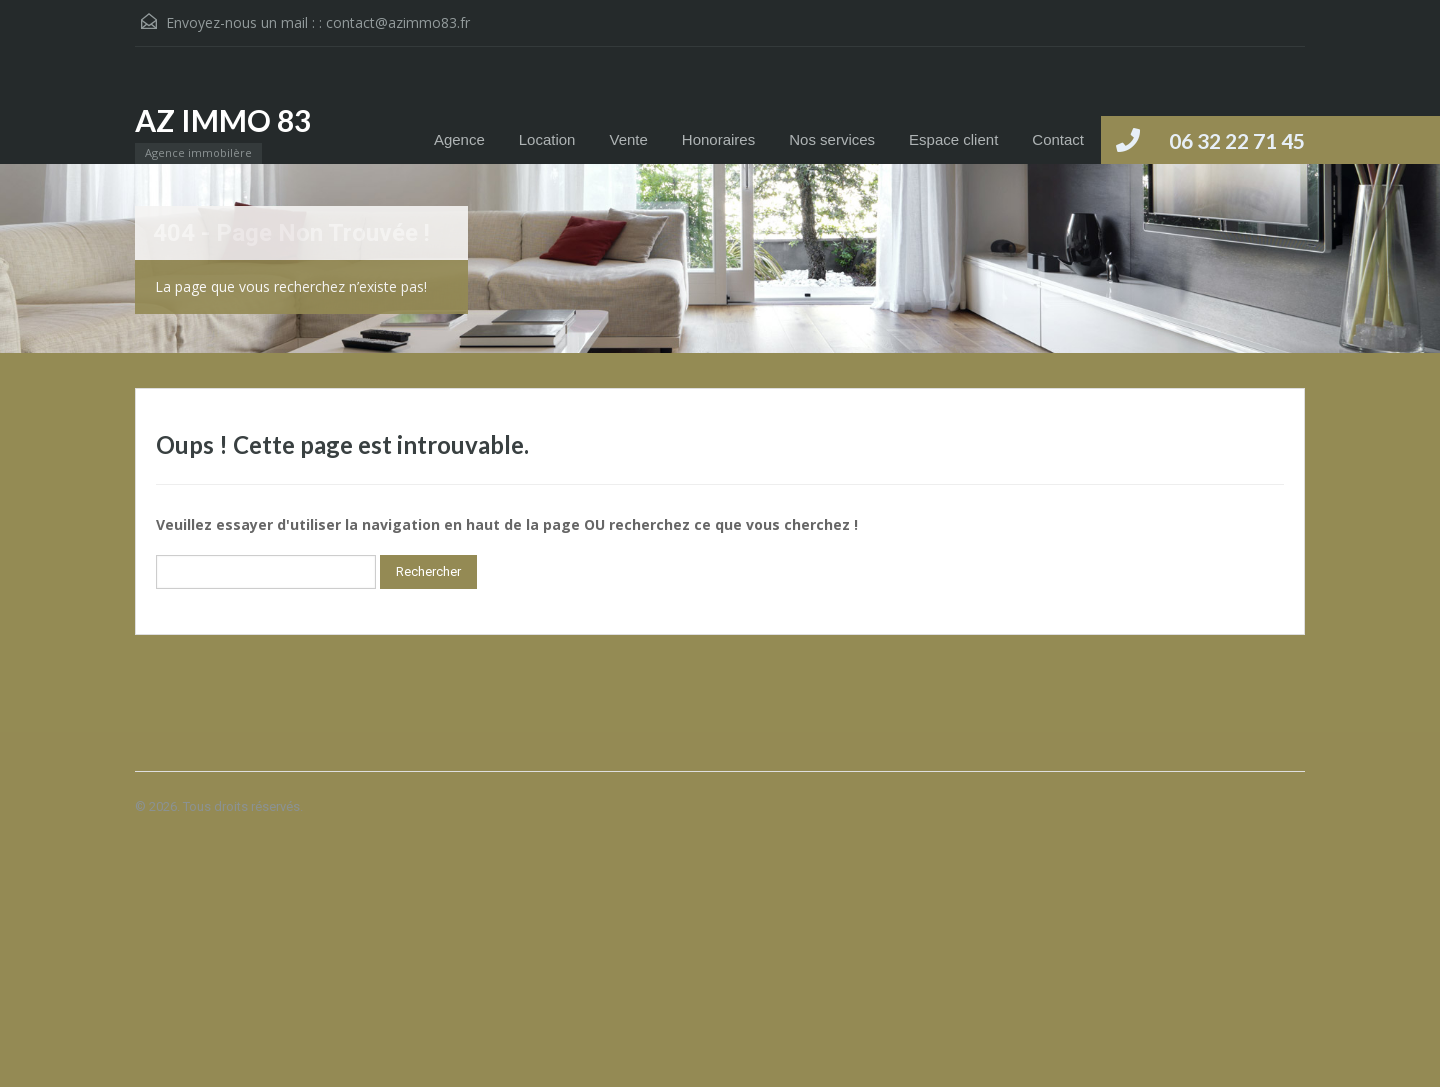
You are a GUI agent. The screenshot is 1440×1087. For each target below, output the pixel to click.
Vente (628, 139)
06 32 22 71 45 (1237, 140)
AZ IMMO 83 (223, 120)
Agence (459, 139)
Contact (1058, 139)
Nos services (832, 139)
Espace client (953, 139)
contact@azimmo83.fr (398, 22)
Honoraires (718, 139)
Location (547, 139)
